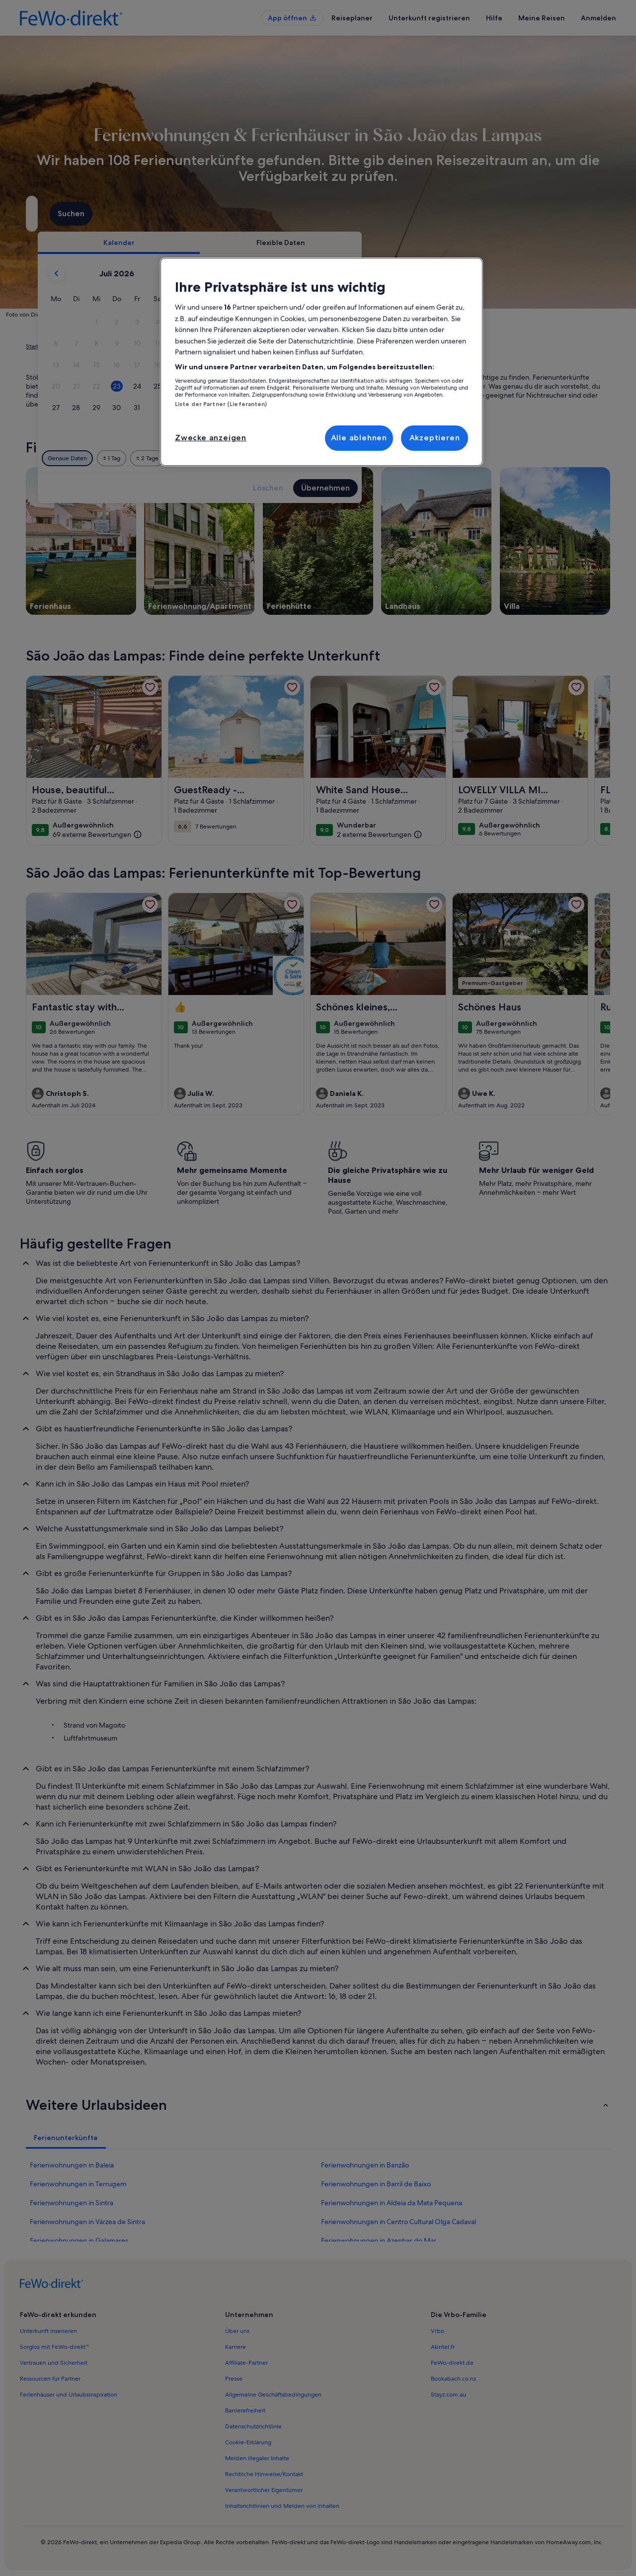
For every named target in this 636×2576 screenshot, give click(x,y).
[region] (321, 361)
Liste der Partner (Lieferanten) (221, 404)
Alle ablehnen (359, 437)
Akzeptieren (434, 437)
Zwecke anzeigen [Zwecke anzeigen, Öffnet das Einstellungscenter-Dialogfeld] (210, 437)
